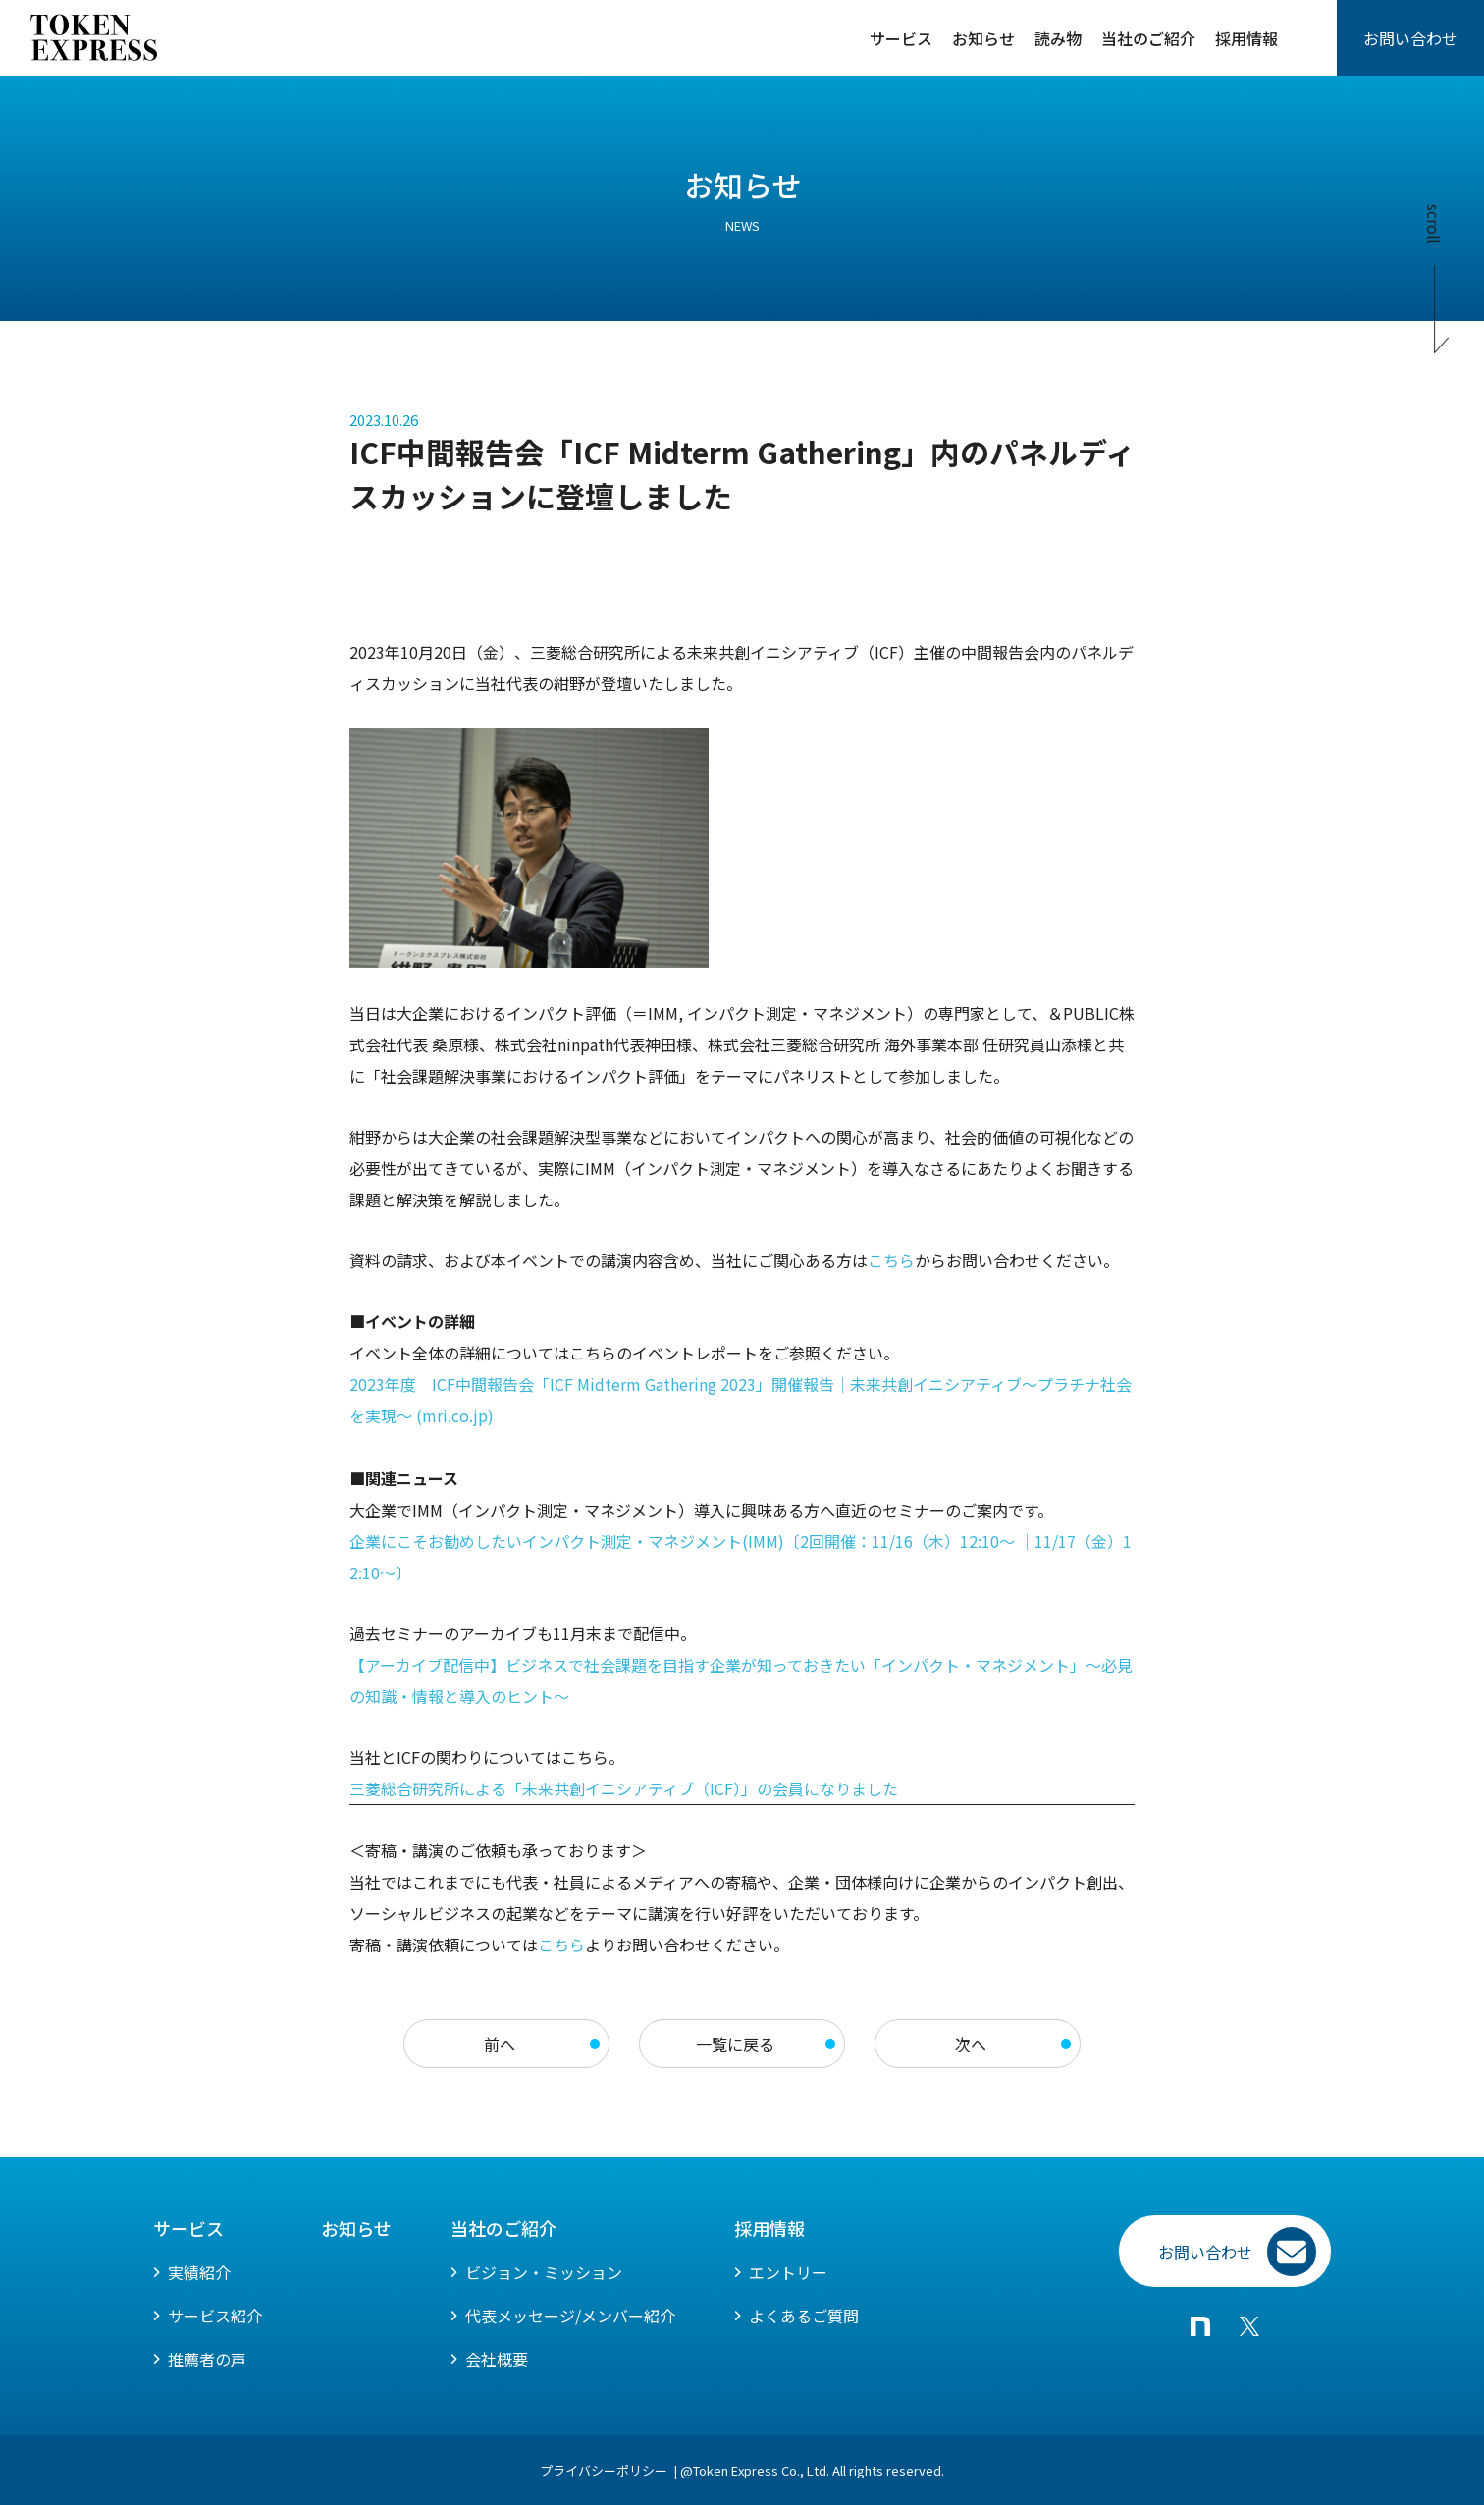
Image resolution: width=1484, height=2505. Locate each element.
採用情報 (1246, 38)
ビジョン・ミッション (543, 2272)
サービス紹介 (215, 2315)
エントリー (788, 2272)
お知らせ (983, 38)
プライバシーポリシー (603, 2470)
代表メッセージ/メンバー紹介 (570, 2315)
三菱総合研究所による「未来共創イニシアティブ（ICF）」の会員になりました (625, 1788)
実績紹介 (199, 2272)
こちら (561, 1944)
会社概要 (496, 2359)
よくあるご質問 (804, 2315)
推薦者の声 (207, 2359)
